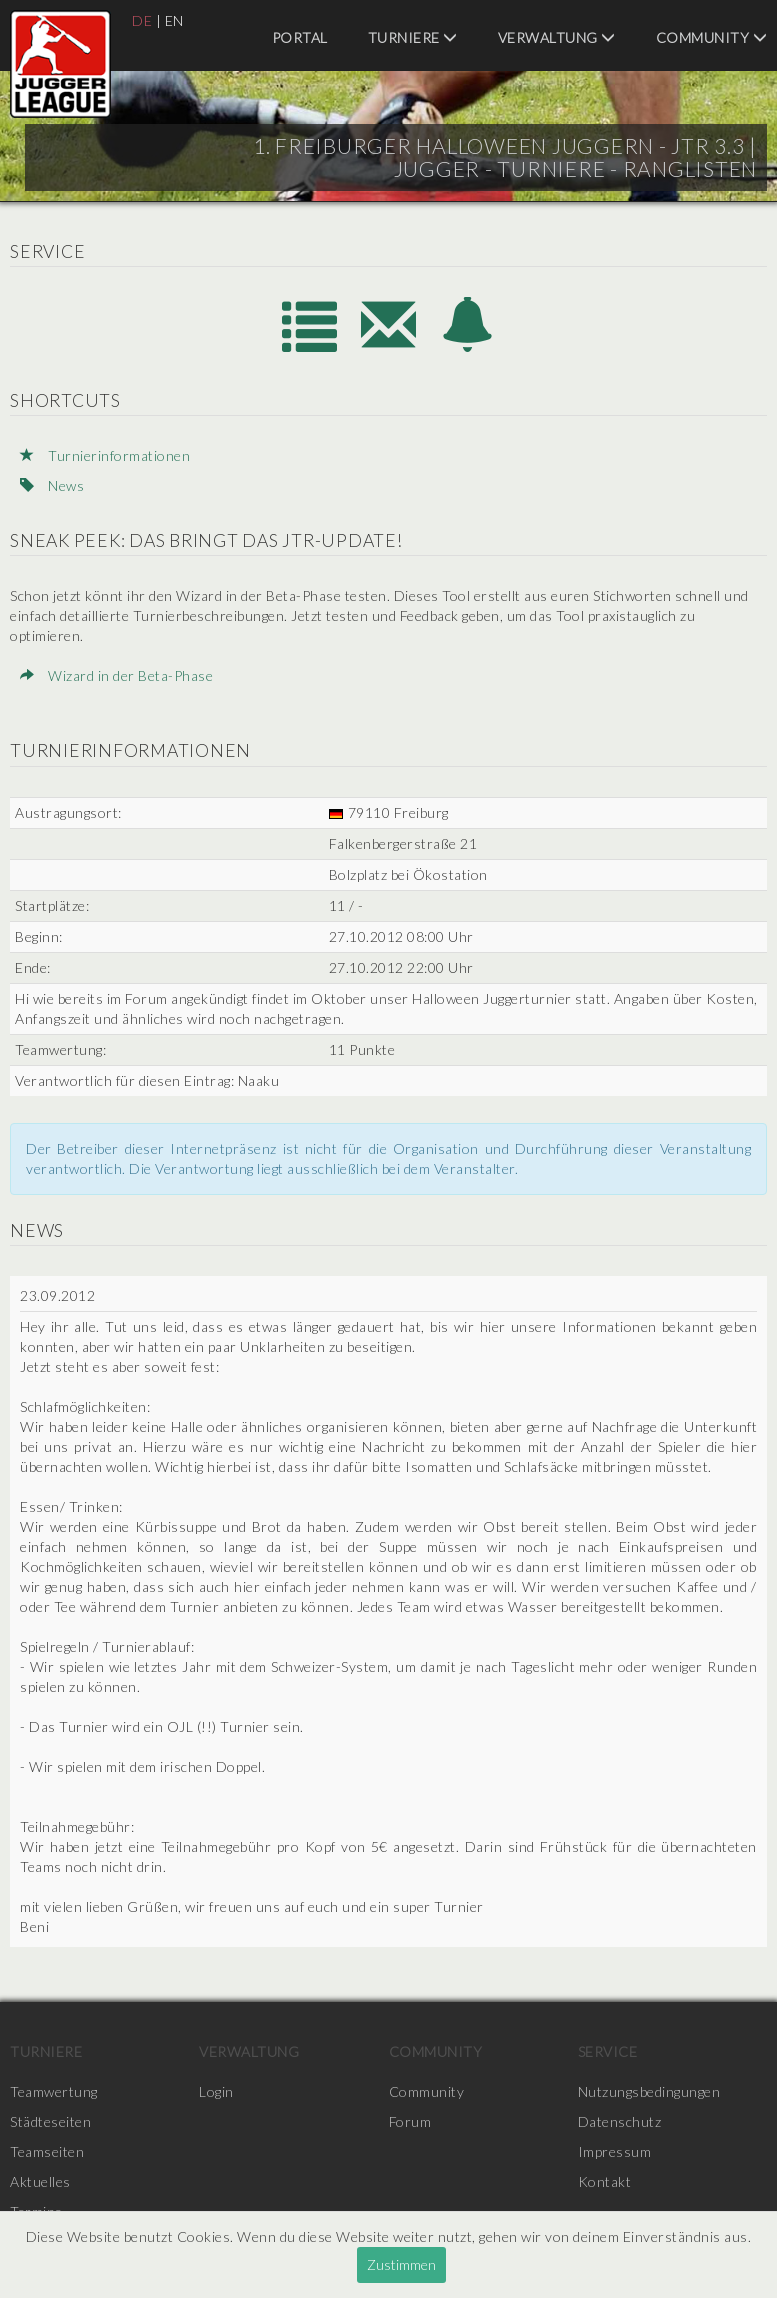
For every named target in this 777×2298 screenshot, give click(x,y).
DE (142, 20)
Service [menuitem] (608, 2051)
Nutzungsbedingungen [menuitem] (649, 2091)
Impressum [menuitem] (615, 2151)
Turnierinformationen (105, 455)
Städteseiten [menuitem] (50, 2121)
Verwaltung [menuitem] (557, 37)
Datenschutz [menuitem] (620, 2121)
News (52, 485)
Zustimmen (401, 2264)
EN (174, 20)
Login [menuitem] (216, 2091)
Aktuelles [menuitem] (40, 2181)
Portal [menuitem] (300, 37)
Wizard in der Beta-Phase (116, 675)
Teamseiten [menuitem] (47, 2151)
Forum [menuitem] (410, 2121)
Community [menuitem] (712, 37)
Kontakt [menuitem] (605, 2181)
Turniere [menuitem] (413, 37)
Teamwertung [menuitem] (54, 2091)
